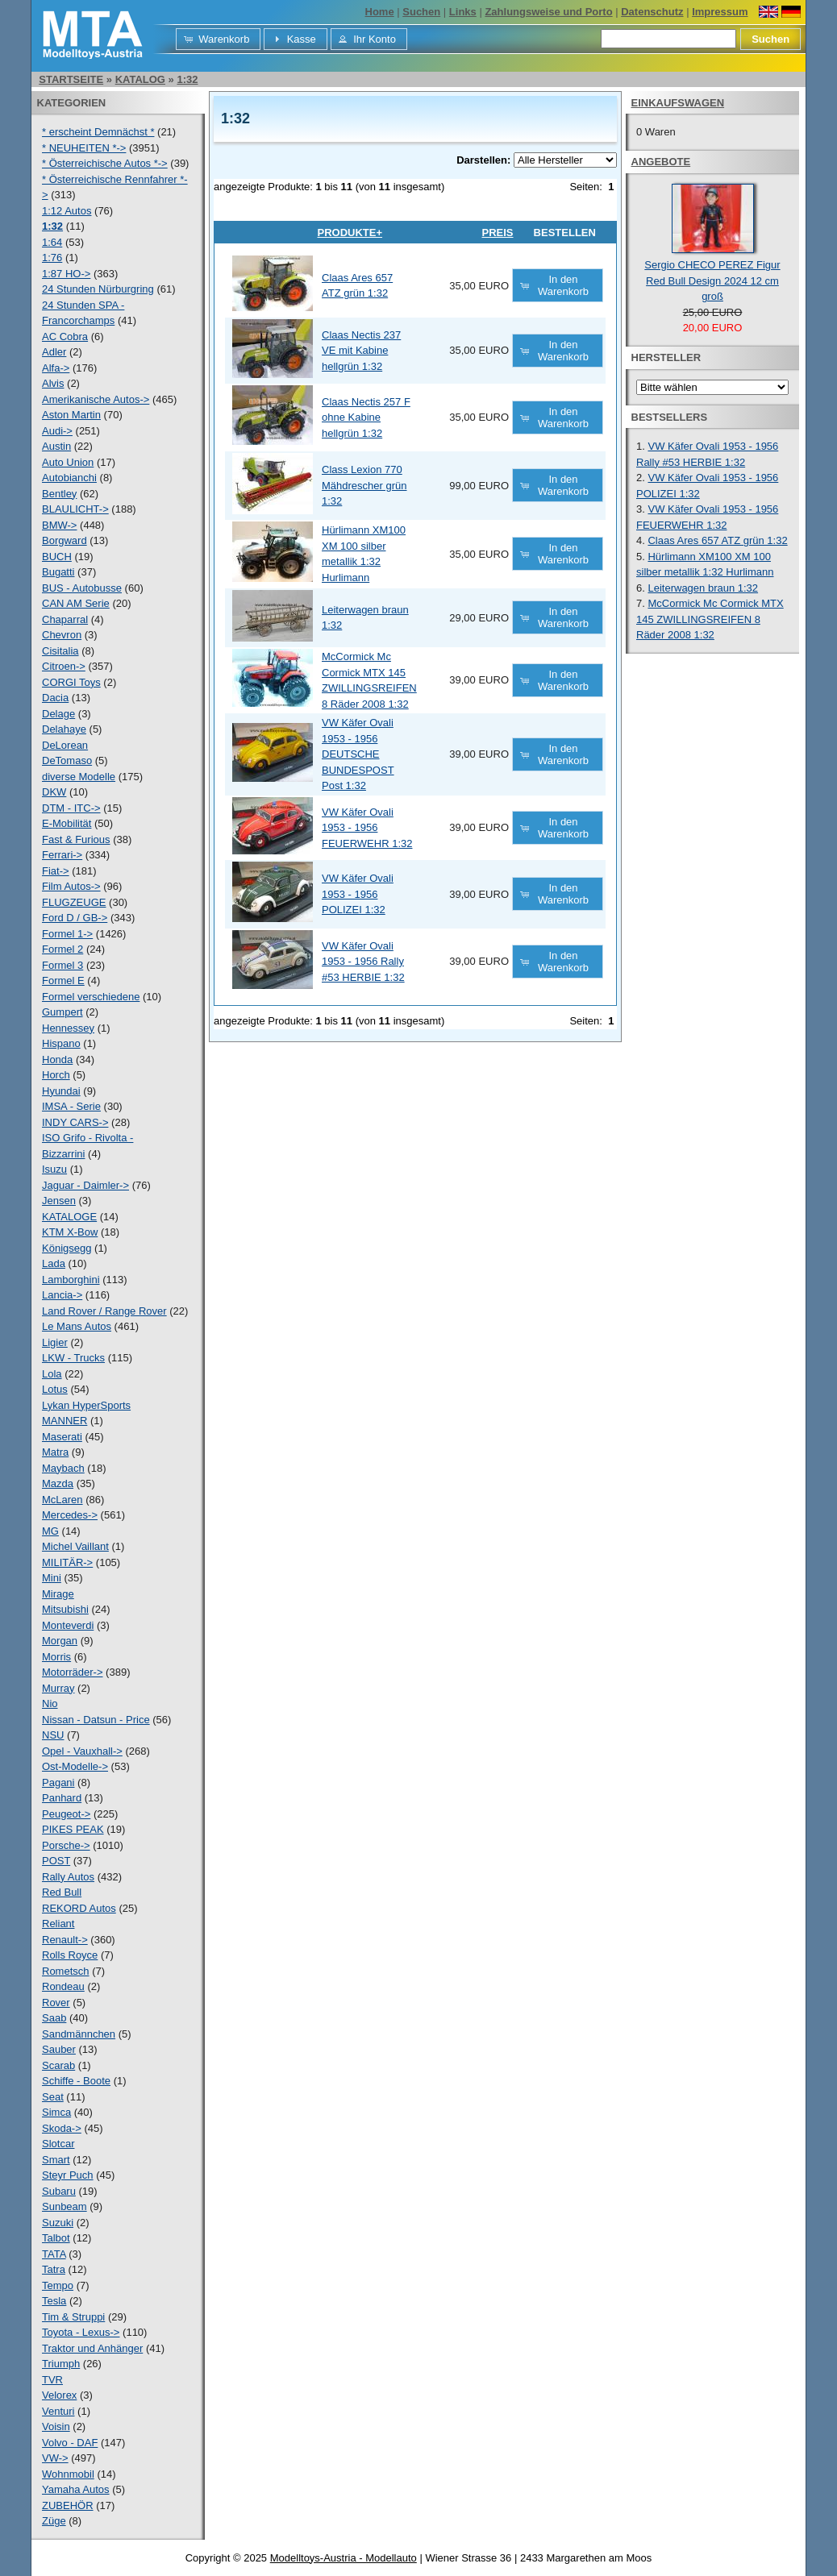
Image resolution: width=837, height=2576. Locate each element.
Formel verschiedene (91, 997)
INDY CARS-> (75, 1122)
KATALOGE (69, 1217)
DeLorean (65, 745)
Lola (52, 1374)
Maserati (62, 1437)
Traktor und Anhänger (92, 2348)
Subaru (59, 2191)
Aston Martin (71, 415)
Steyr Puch (68, 2175)
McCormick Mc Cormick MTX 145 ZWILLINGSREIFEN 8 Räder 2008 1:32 (710, 619)
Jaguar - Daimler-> (85, 1185)
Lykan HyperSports (86, 1405)
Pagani (58, 1782)
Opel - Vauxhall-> (82, 1751)
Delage (58, 714)
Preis (497, 232)
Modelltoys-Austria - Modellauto (343, 2558)
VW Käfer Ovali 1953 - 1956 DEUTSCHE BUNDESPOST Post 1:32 (358, 754)
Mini (51, 1578)
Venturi (58, 2411)
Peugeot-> (66, 1814)
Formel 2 (62, 949)
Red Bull (61, 1892)
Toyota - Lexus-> (80, 2332)
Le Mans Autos (76, 1326)
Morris (56, 1657)
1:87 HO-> (66, 274)
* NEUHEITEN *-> (84, 148)
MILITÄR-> (67, 1562)
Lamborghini (71, 1279)
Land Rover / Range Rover (104, 1311)
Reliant (58, 1923)
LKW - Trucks (73, 1358)
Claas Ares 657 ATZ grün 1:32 (717, 540)
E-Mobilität (66, 823)
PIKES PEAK (73, 1829)
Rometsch (66, 1971)
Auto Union (68, 462)
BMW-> (59, 525)
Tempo (57, 2285)
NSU (53, 1735)
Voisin (56, 2426)
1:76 (52, 257)
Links (463, 12)
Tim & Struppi (73, 2317)
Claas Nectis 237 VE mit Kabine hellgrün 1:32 (361, 350)
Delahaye (64, 729)
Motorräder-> (72, 1672)
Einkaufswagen (678, 103)
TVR (52, 2380)
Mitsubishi (65, 1609)
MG (50, 1531)
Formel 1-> (67, 934)
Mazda (57, 1483)
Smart (56, 2160)
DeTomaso (67, 760)
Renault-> (65, 1940)
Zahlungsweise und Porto (548, 12)
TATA (54, 2254)
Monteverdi (68, 1625)
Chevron (61, 635)
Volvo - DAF (70, 2443)
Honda (57, 1059)
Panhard (61, 1798)
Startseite (71, 79)
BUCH (57, 557)
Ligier (55, 1342)
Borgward (64, 540)
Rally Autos (68, 1877)
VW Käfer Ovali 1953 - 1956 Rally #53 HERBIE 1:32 (363, 961)
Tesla (54, 2301)
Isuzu (54, 1169)
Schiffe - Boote (76, 2081)
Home (379, 12)
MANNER (64, 1421)
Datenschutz (652, 12)
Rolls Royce (70, 1955)
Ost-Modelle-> (75, 1766)
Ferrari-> (62, 855)
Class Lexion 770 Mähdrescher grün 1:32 (364, 485)
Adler (54, 352)
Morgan (59, 1641)
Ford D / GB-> (74, 918)
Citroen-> (63, 666)
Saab (54, 2018)
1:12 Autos (66, 211)
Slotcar (58, 2144)
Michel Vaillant (75, 1546)
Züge (54, 2521)
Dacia (55, 698)
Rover (56, 2002)
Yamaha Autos (76, 2489)
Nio (50, 1703)
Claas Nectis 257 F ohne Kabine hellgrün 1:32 (366, 417)
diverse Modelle (78, 777)
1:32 (187, 79)
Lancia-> (62, 1295)
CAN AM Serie (76, 603)
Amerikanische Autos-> (95, 399)
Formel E (63, 980)
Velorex (59, 2395)
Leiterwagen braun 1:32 (703, 588)
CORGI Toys (71, 682)
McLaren (62, 1500)
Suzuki (57, 2223)
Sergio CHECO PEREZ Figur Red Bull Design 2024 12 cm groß (712, 280)
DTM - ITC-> (71, 808)
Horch (56, 1075)
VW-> (55, 2458)
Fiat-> (55, 871)
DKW (54, 792)
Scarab (58, 2065)
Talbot (56, 2238)
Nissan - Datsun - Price (96, 1720)
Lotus (55, 1389)
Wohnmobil (68, 2474)
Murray (58, 1688)
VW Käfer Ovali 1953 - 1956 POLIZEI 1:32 (358, 894)
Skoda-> (61, 2128)
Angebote (661, 162)
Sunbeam (64, 2206)
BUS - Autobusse (82, 588)
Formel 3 (62, 965)
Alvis (53, 383)
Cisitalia (60, 651)
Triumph (61, 2364)
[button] (218, 39)
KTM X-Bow (70, 1232)
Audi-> (57, 431)
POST (56, 1861)
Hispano (61, 1043)
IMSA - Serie (71, 1106)
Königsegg (66, 1248)
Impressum (719, 12)
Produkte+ (350, 232)
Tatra (53, 2269)
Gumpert (62, 1012)
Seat (53, 2097)
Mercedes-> (70, 1515)
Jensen (59, 1201)
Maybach (63, 1468)
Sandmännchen (78, 2034)
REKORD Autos (79, 1908)
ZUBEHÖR (68, 2505)
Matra (55, 1452)
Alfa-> (55, 368)
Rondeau (63, 1986)
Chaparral (65, 619)
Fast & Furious (76, 839)
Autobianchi (69, 478)
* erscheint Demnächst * (98, 132)
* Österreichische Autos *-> (105, 163)
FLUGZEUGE (74, 902)
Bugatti (58, 572)
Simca (56, 2112)
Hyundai (61, 1091)
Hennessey (68, 1028)
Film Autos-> (71, 886)
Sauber (59, 2049)
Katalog (140, 79)
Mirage (58, 1594)
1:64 (52, 242)
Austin (56, 446)
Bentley (59, 494)
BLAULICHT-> (75, 509)
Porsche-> (66, 1845)
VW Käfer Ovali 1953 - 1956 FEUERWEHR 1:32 (367, 828)
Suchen (421, 12)
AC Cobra (65, 336)
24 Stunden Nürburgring (98, 289)
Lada (53, 1263)
